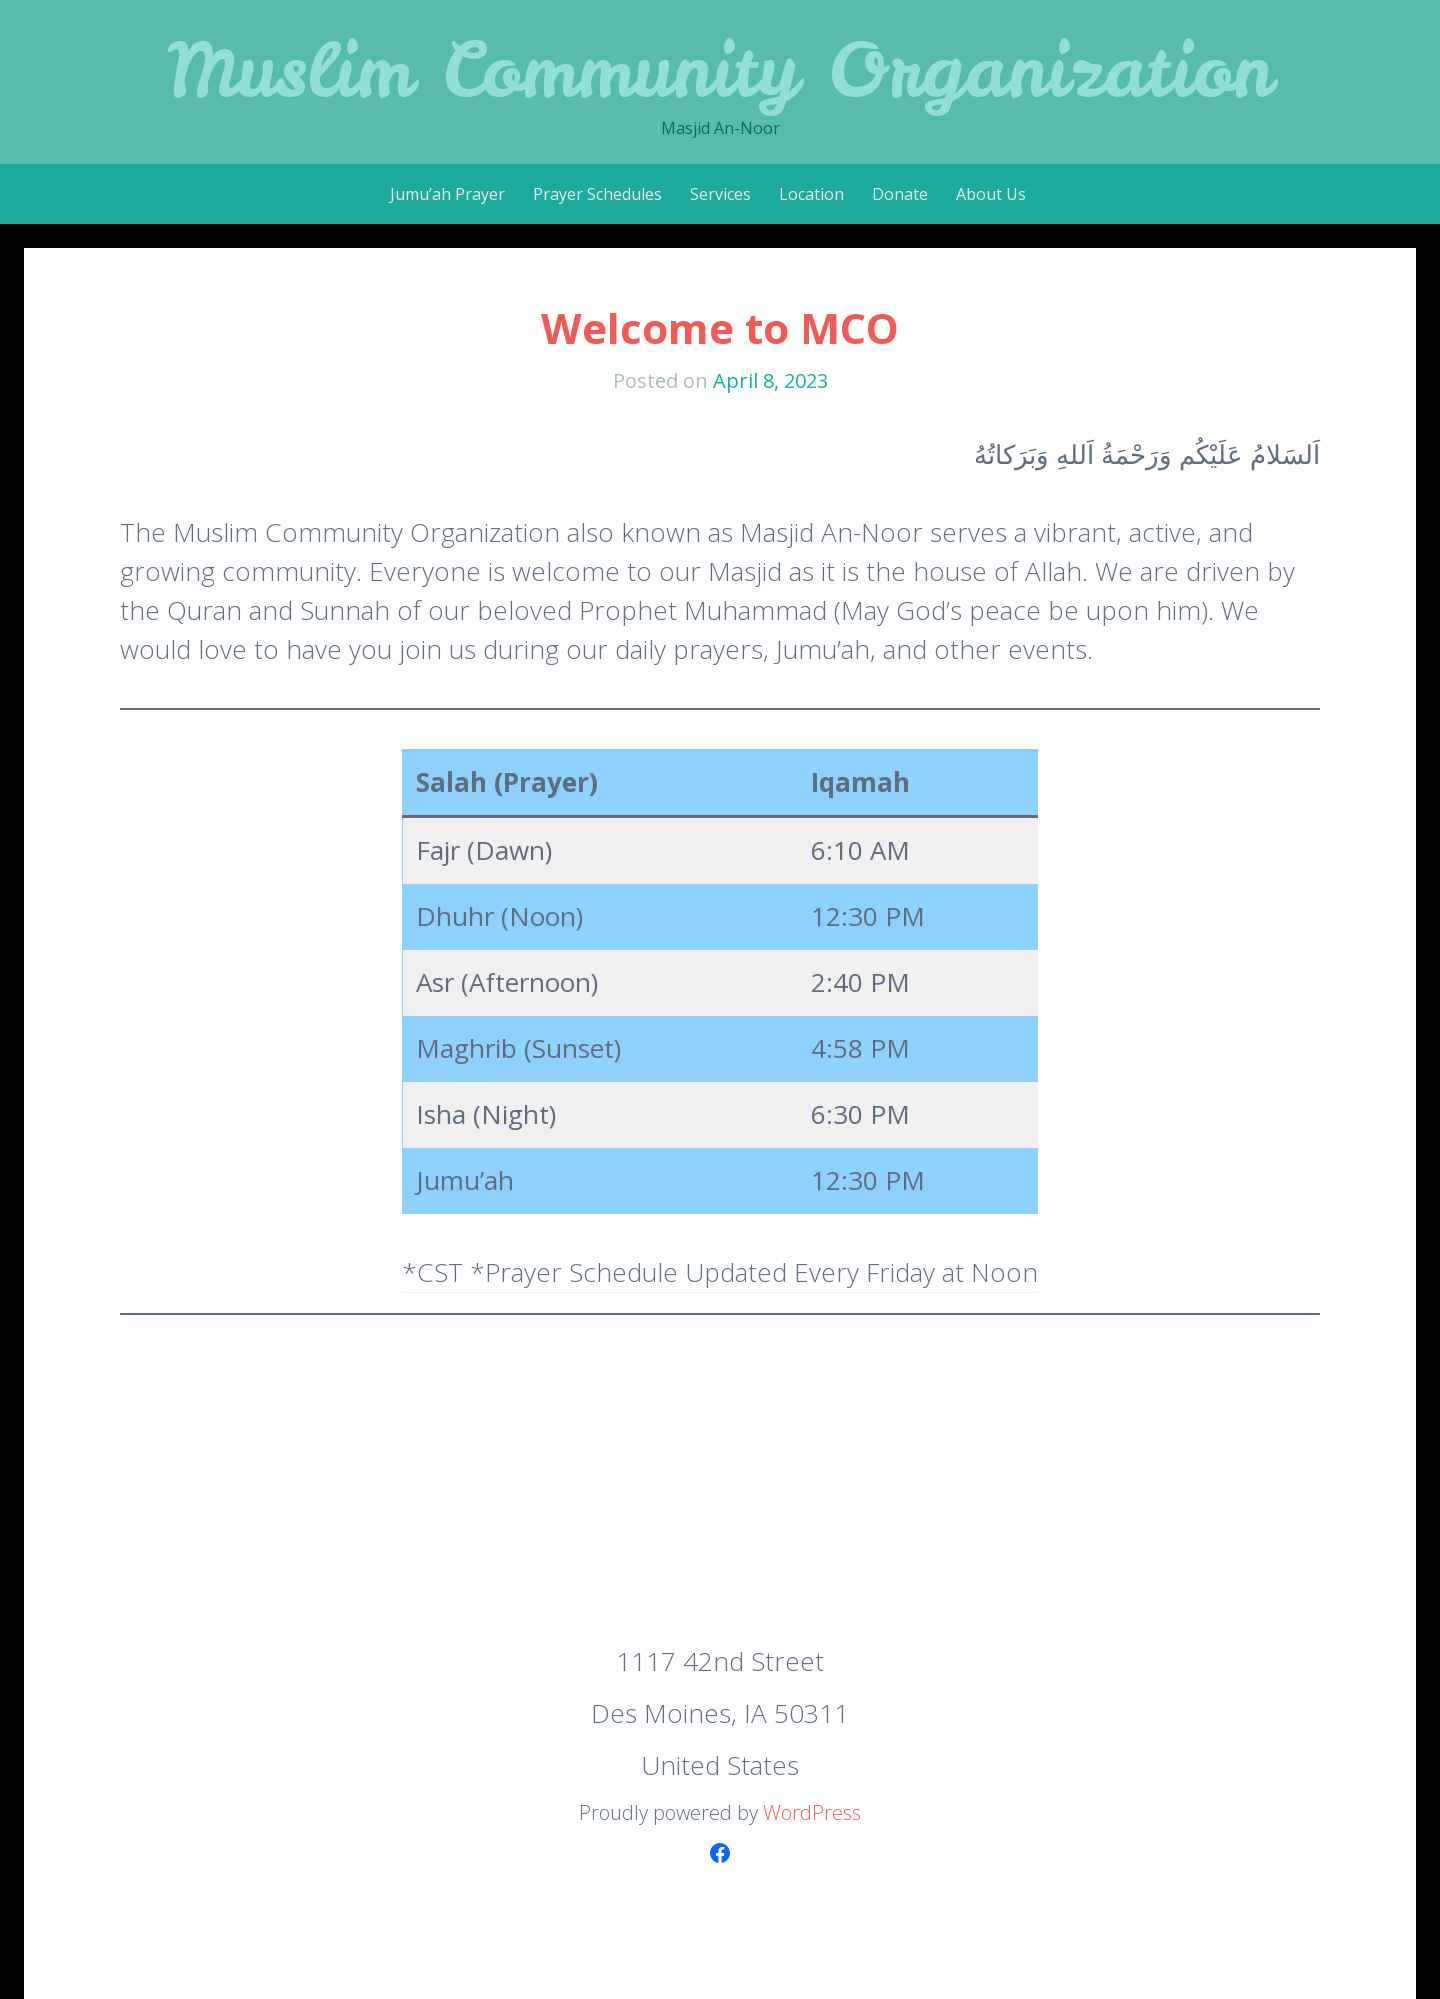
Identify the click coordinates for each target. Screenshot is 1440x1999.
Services (720, 194)
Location (811, 194)
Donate (900, 194)
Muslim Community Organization (720, 69)
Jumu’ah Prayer (447, 194)
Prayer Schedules (597, 194)
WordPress (812, 1812)
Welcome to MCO (720, 327)
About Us (991, 194)
